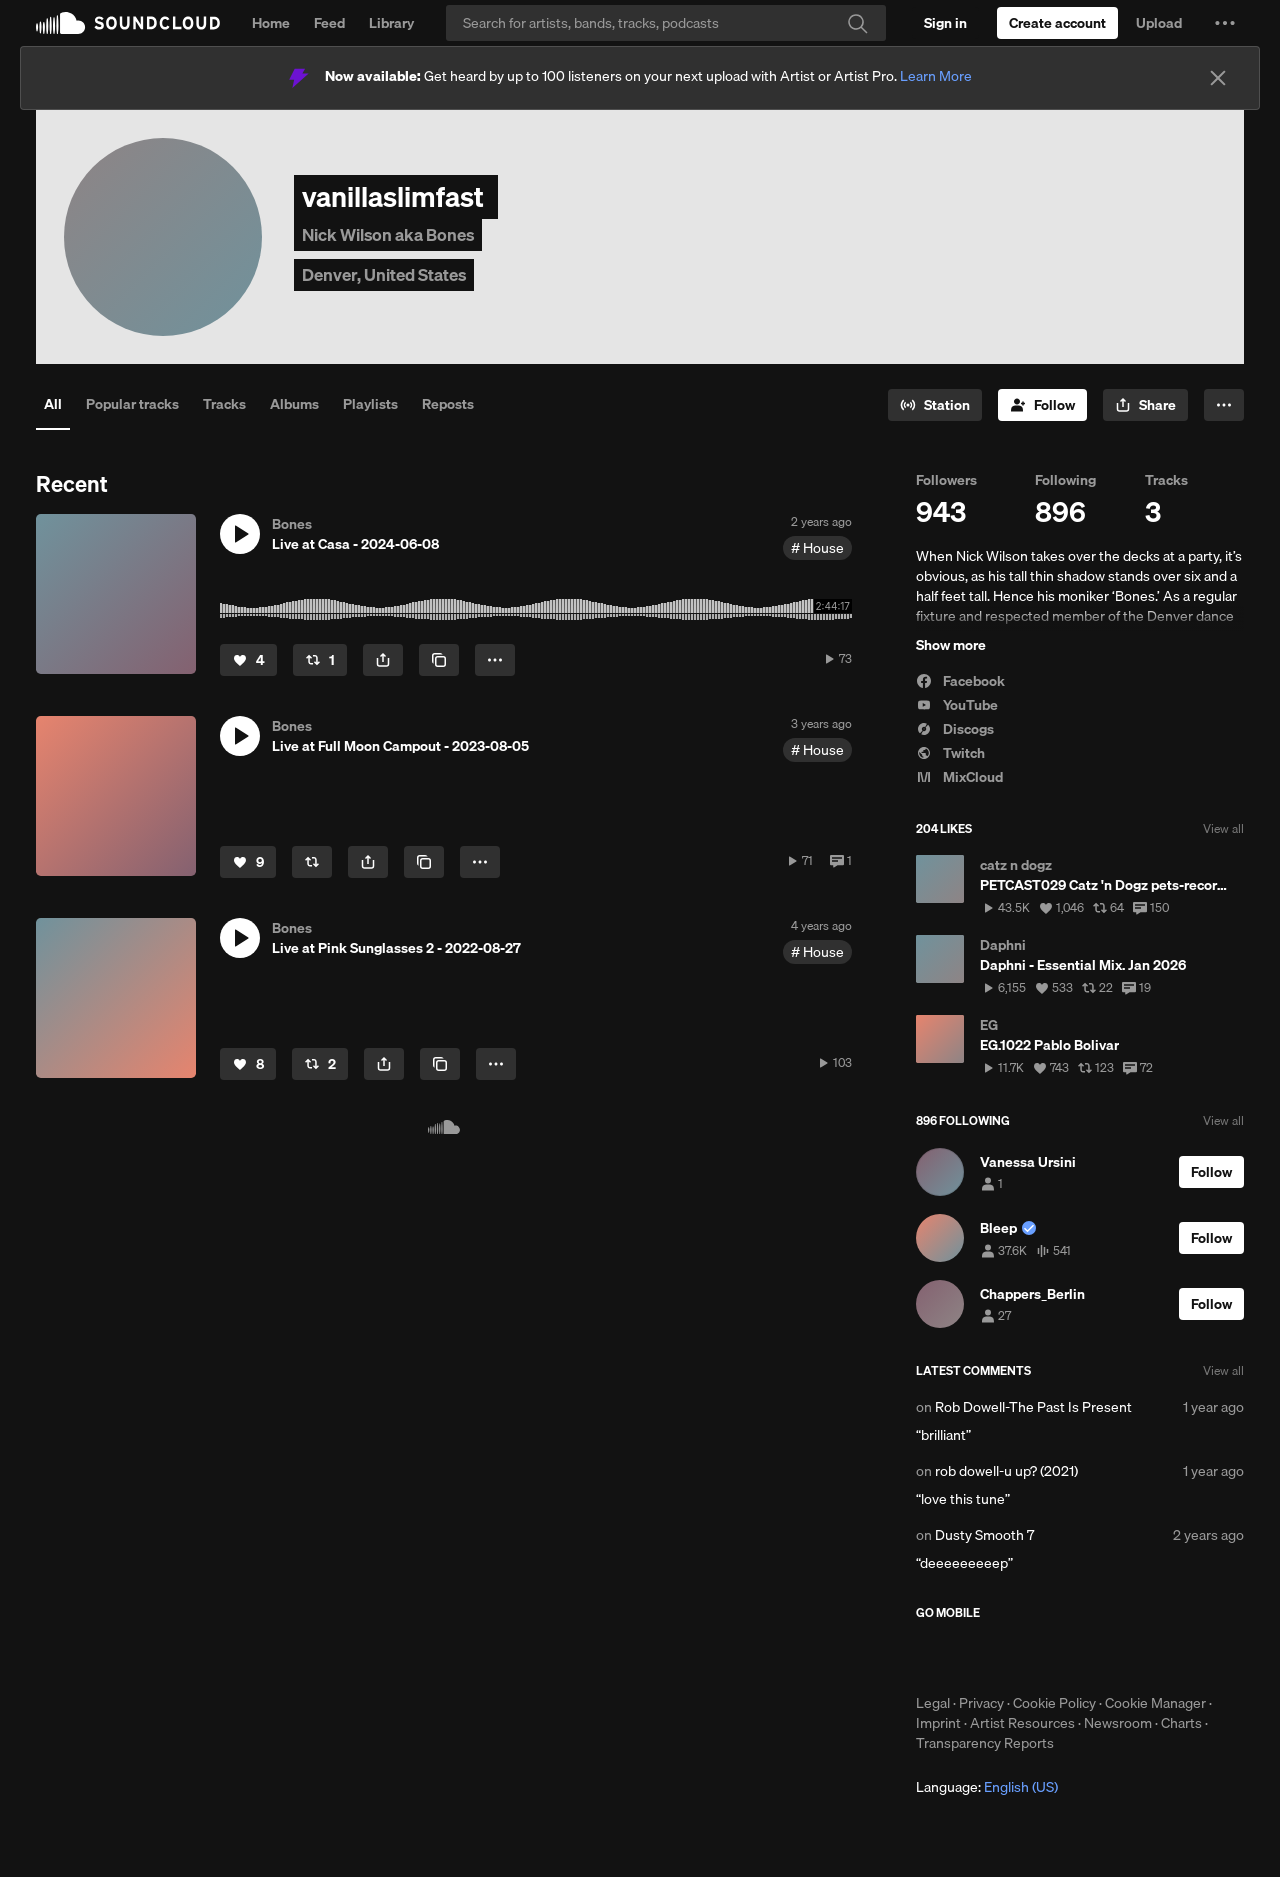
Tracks (224, 404)
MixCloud (959, 777)
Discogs (955, 729)
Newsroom (1118, 1723)
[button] (1225, 23)
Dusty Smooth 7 (984, 1535)
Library (391, 23)
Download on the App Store (976, 1657)
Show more (951, 645)
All (53, 404)
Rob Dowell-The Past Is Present (1033, 1407)
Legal (933, 1703)
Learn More (936, 76)
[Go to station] (935, 405)
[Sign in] (945, 23)
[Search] (666, 23)
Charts (1181, 1723)
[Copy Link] (439, 660)
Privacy (981, 1703)
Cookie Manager (1155, 1703)
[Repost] (320, 660)
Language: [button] (987, 1787)
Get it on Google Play (1111, 1657)
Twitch (950, 753)
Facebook (960, 681)
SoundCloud (128, 23)
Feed (329, 23)
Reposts (448, 404)
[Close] (1218, 78)
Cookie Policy (1054, 1703)
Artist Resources (1022, 1723)
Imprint (938, 1723)
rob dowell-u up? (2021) (1006, 1471)
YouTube (957, 705)
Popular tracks (132, 404)
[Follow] (1042, 405)
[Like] (248, 660)
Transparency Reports (985, 1743)
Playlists (370, 404)
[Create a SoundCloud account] (1057, 23)
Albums (294, 404)
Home (271, 23)
